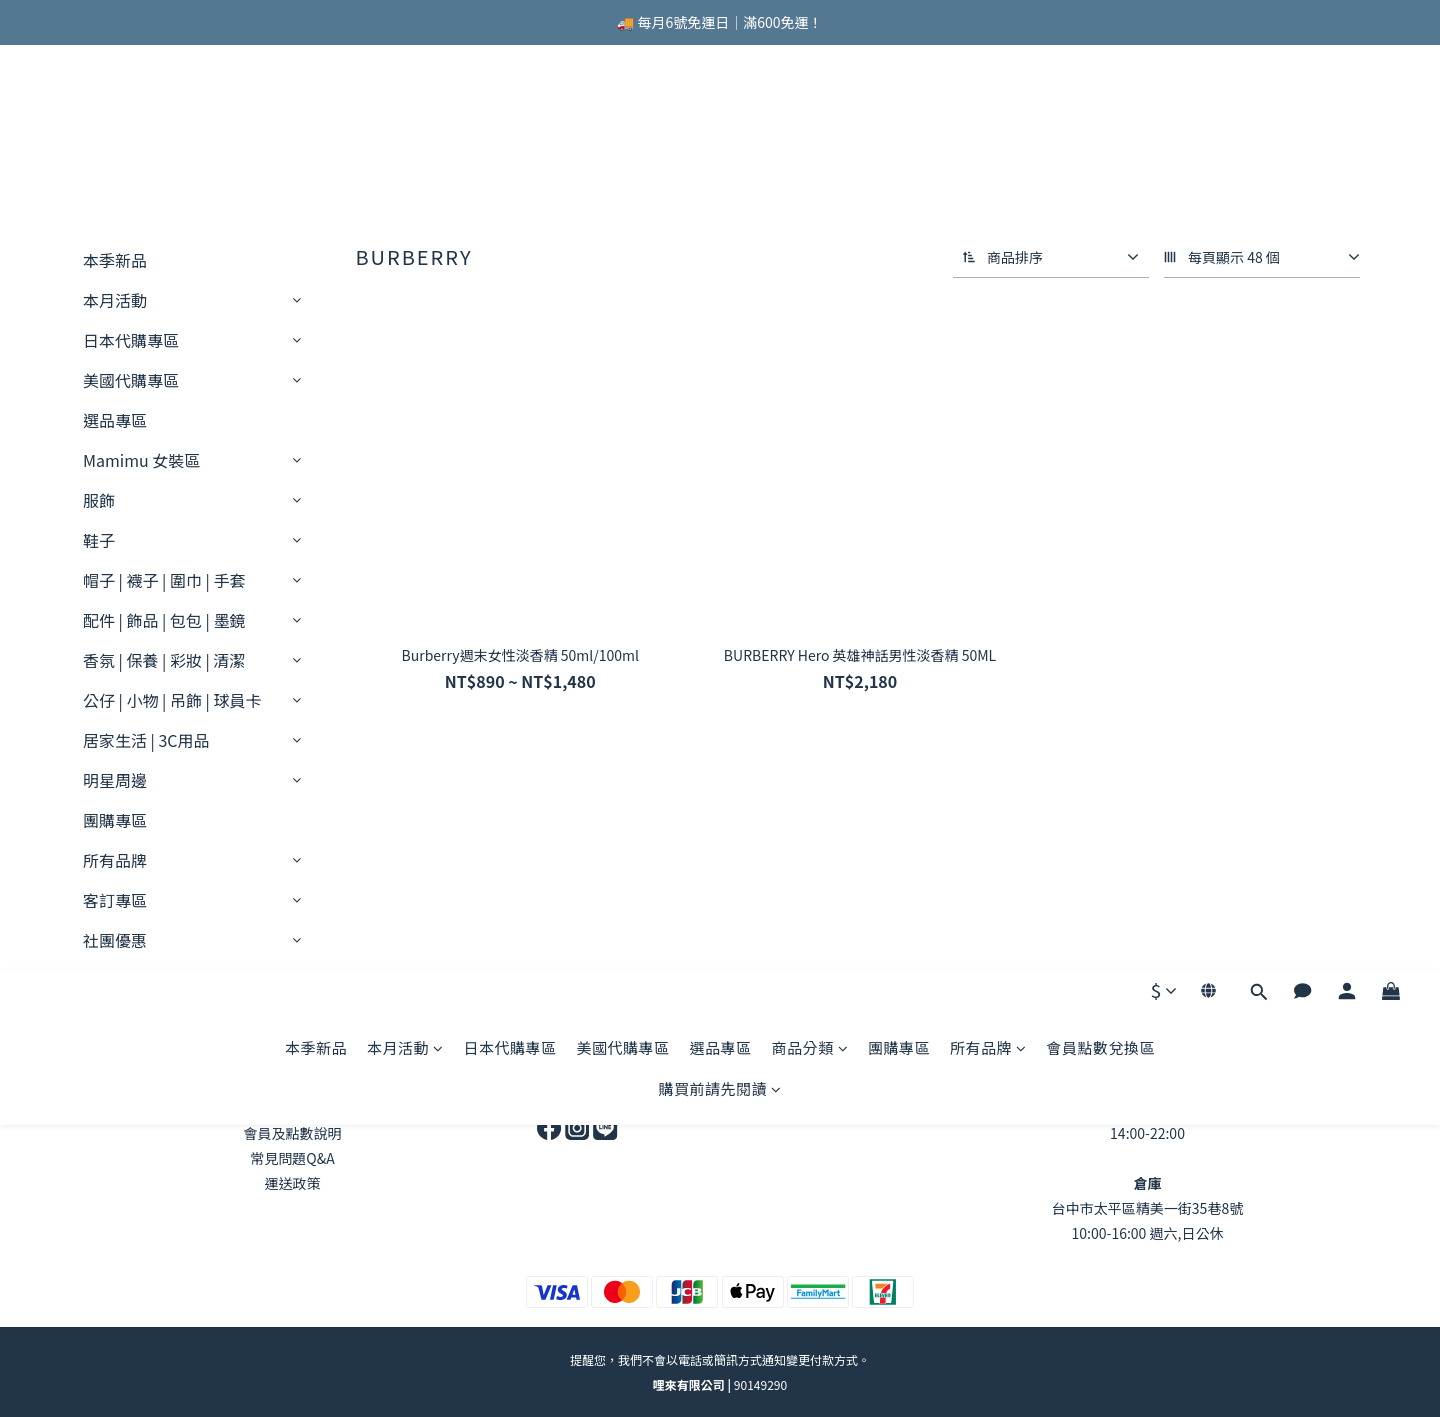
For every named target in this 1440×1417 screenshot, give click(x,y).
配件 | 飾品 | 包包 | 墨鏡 (164, 620)
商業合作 (578, 1083)
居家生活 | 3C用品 (146, 740)
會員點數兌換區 (1101, 122)
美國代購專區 (622, 122)
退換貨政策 (293, 1108)
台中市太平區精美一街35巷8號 (1147, 1208)
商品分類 (810, 122)
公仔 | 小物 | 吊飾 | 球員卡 (172, 700)
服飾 (99, 500)
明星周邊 (115, 780)
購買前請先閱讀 (719, 163)
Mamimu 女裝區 (141, 460)
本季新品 (316, 122)
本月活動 (405, 122)
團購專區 (899, 122)
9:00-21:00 (862, 1083)
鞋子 (99, 540)
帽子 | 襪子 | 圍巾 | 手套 (164, 580)
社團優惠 (115, 940)
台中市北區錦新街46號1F (1147, 1108)
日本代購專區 (509, 122)
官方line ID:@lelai (863, 1108)
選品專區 (720, 122)
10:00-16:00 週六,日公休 (1148, 1233)
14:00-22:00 (1147, 1133)
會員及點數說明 (293, 1133)
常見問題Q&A (292, 1158)
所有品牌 (988, 122)
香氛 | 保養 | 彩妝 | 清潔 (164, 660)
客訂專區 (115, 900)
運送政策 (293, 1183)
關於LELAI (292, 1083)
